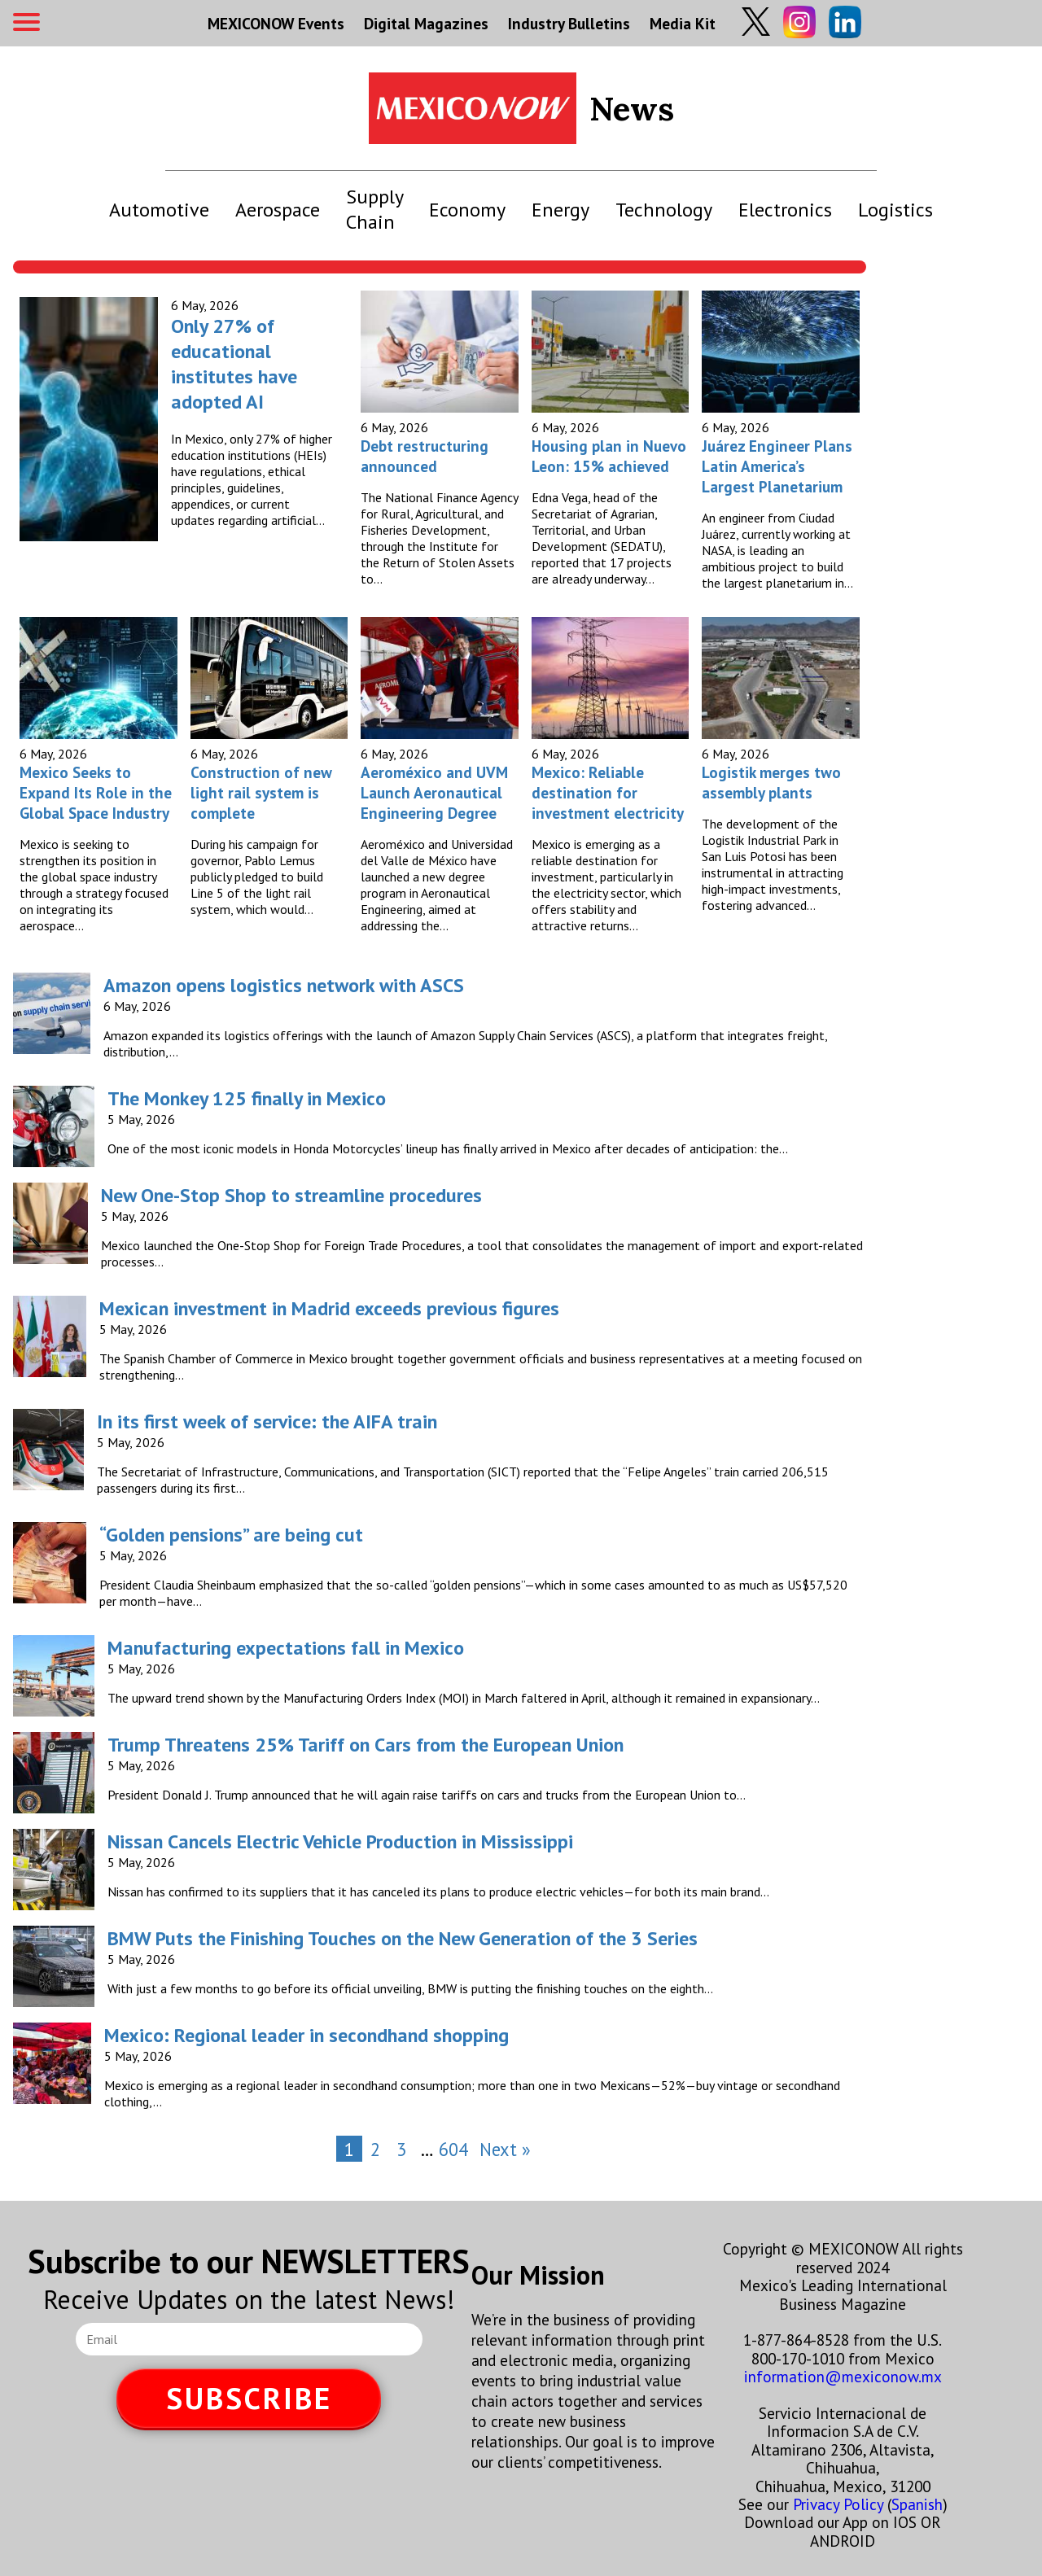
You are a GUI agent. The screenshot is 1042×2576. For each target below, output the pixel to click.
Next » (505, 2149)
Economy (467, 209)
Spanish (917, 2504)
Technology (663, 209)
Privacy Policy (838, 2504)
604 (453, 2149)
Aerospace (277, 209)
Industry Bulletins (569, 23)
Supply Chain (374, 209)
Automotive (159, 209)
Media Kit (683, 23)
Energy (560, 209)
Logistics (895, 209)
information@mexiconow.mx (843, 2376)
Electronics (785, 209)
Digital (426, 23)
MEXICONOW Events (276, 23)
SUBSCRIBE (249, 2398)
